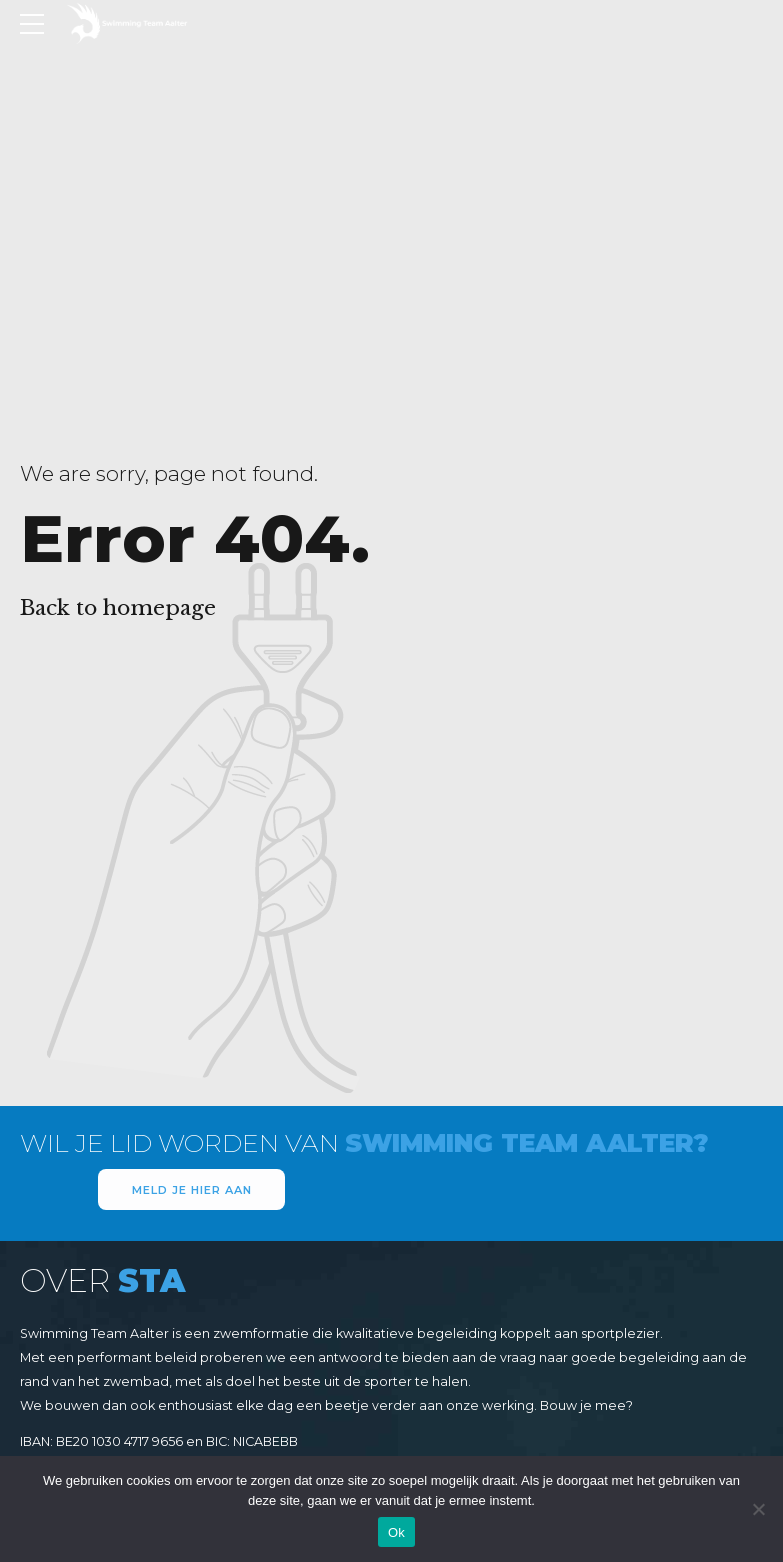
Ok (396, 1532)
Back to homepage (118, 608)
